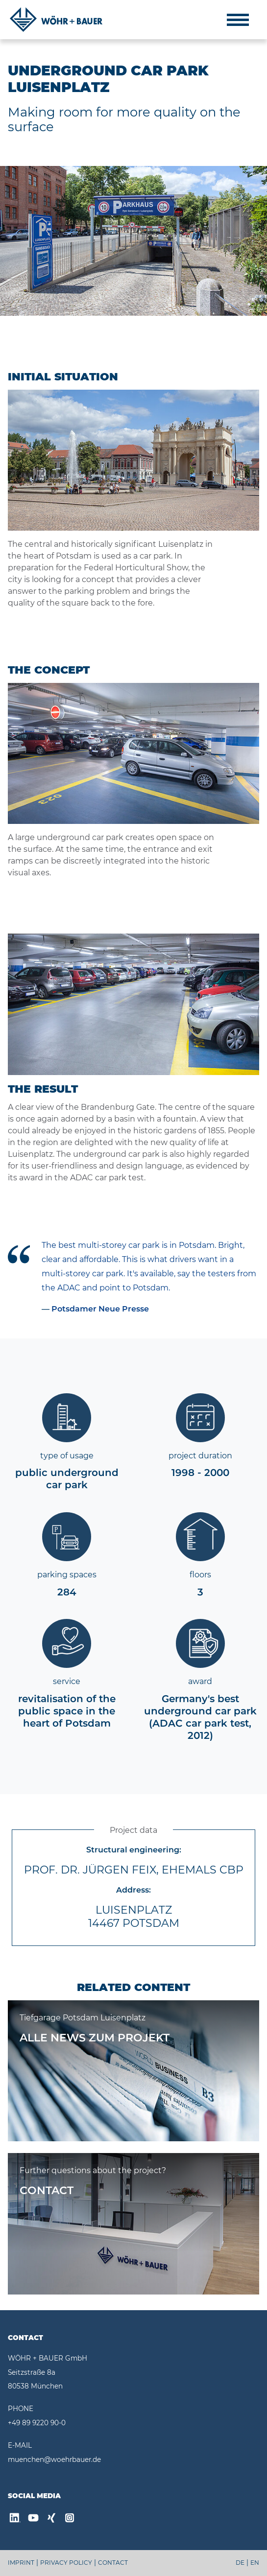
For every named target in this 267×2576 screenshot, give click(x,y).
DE (240, 2562)
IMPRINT (21, 2562)
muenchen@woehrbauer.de (54, 2459)
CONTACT (113, 2562)
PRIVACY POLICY (66, 2562)
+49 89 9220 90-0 (37, 2423)
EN (254, 2562)
